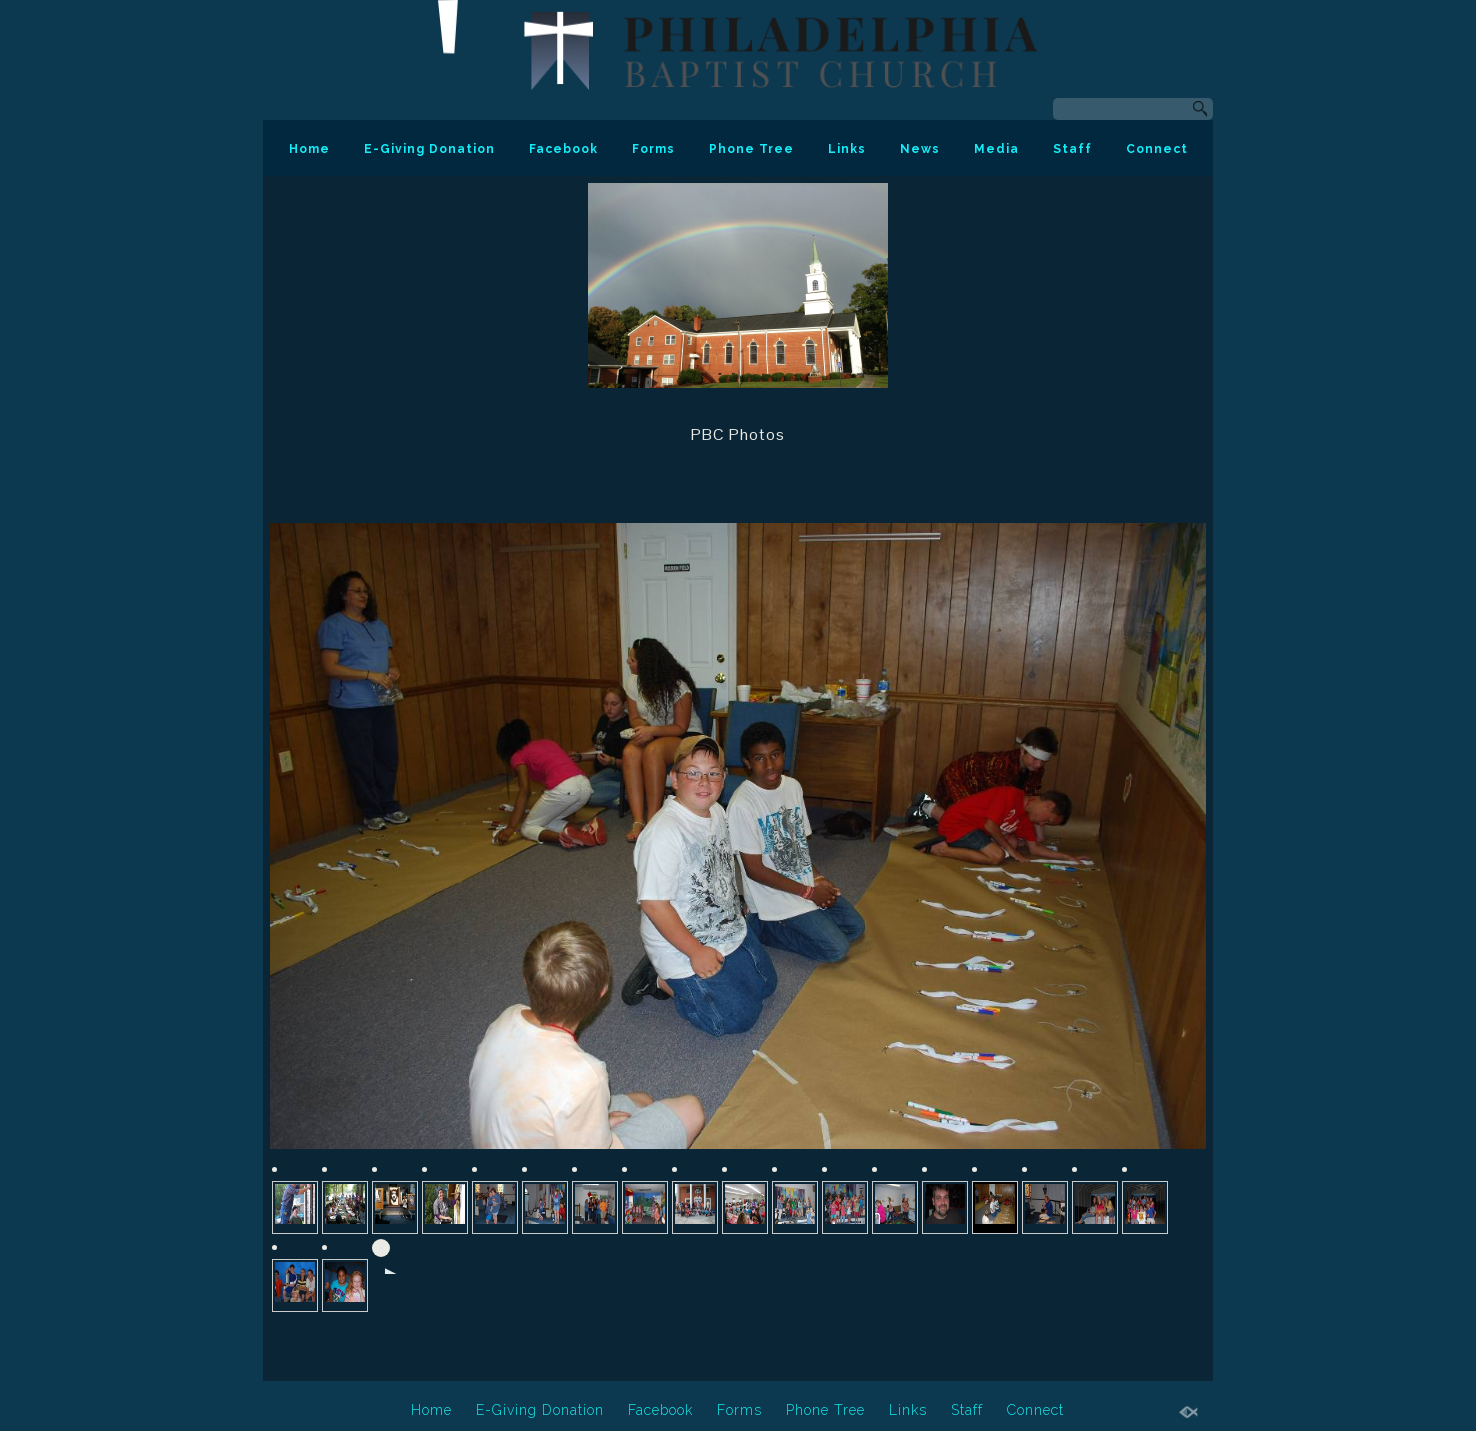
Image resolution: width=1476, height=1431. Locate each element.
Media (996, 149)
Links (847, 149)
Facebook (563, 149)
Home (309, 149)
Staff (1072, 149)
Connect (1157, 149)
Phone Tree (751, 149)
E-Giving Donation (429, 149)
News (920, 149)
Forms (653, 149)
